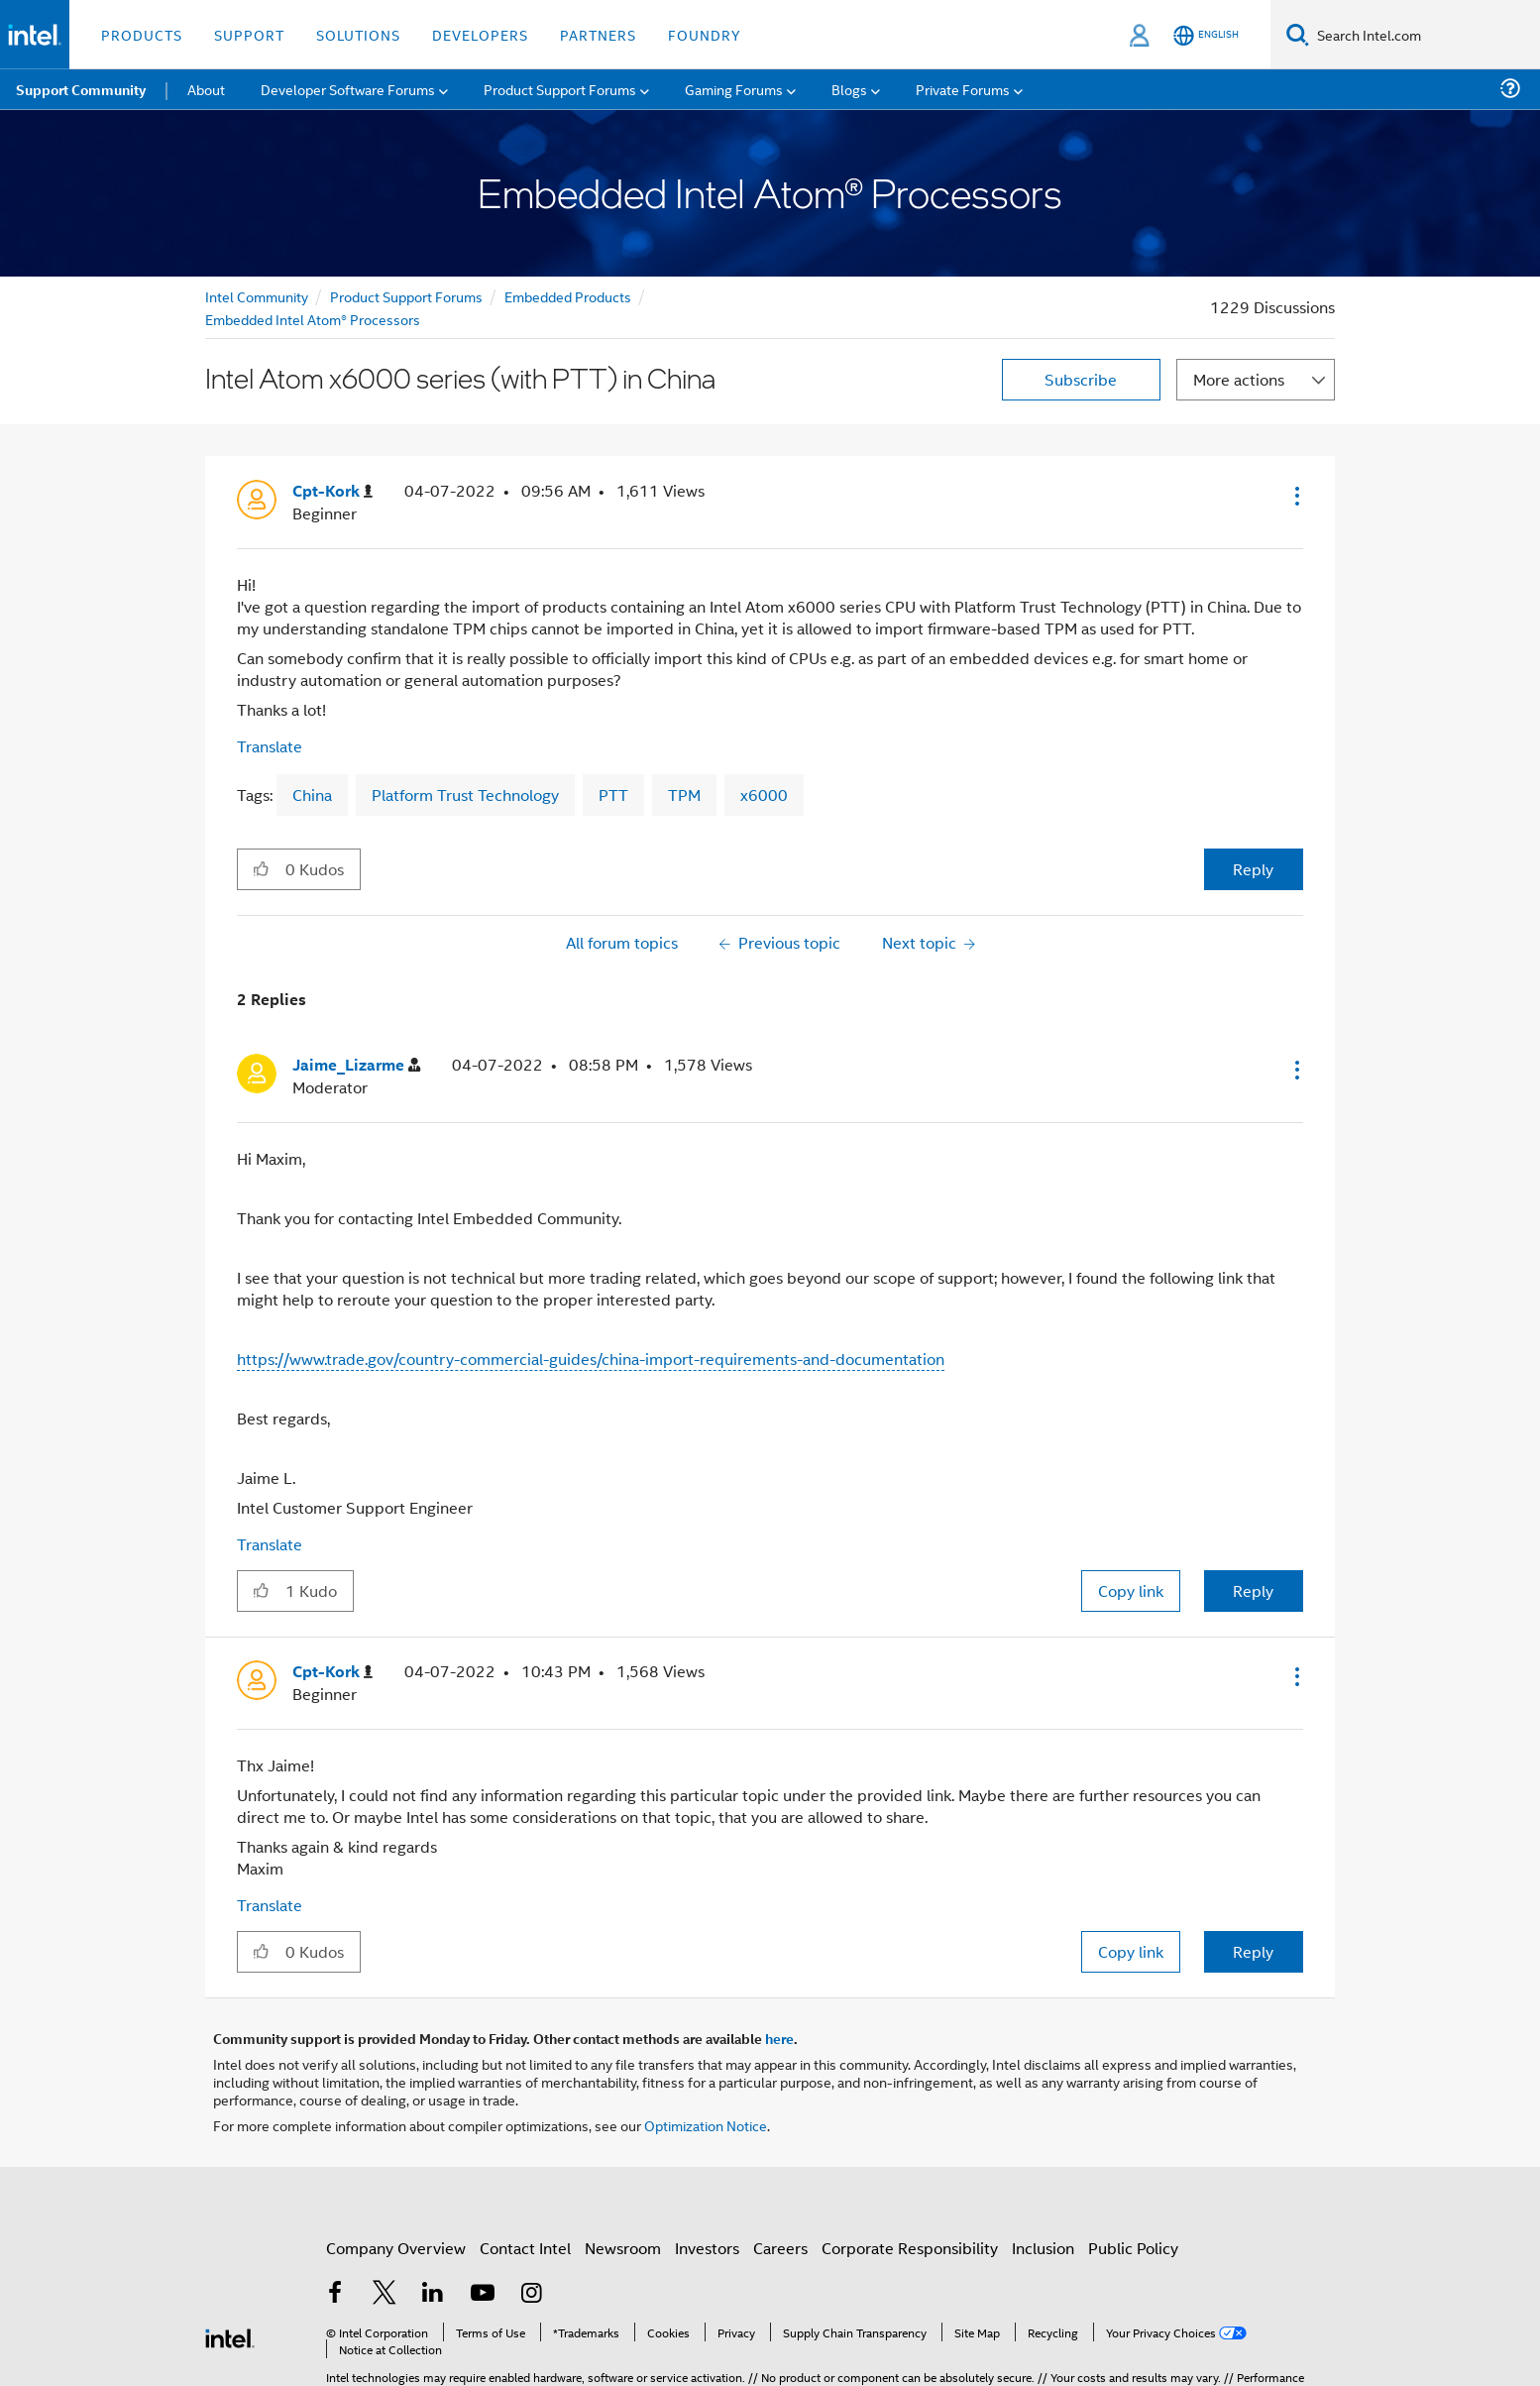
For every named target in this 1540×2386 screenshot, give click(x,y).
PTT (613, 794)
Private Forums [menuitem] (963, 88)
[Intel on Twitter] (384, 2294)
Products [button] (141, 34)
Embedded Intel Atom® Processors (312, 318)
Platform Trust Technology (465, 794)
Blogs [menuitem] (849, 88)
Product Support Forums (406, 295)
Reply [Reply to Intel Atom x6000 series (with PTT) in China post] (1253, 868)
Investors (707, 2247)
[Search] (1297, 34)
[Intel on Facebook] (335, 2294)
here (779, 2038)
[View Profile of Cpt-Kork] (332, 491)
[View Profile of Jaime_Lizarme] (356, 1065)
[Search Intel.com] (1424, 34)
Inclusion (1043, 2247)
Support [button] (249, 34)
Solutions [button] (358, 34)
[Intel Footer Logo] (230, 2336)
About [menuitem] (206, 88)
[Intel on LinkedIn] (433, 2294)
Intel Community (256, 295)
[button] (1295, 495)
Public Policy (1133, 2247)
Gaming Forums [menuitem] (734, 88)
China (312, 794)
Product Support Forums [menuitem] (560, 88)
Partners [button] (598, 34)
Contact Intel (525, 2247)
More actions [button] (1238, 379)
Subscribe (1081, 379)
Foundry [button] (704, 34)
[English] (1206, 35)
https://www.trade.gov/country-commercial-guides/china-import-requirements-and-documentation (590, 1358)
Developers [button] (480, 34)
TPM (684, 794)
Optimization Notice (705, 2124)
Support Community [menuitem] (81, 89)
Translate (269, 746)
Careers (780, 2247)
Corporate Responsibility (910, 2247)
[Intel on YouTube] (482, 2294)
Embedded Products (567, 295)
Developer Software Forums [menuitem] (348, 88)
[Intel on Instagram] (531, 2294)
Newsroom (623, 2247)
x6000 (764, 794)
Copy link (1130, 1590)
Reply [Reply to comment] (1253, 1590)
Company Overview (396, 2247)
